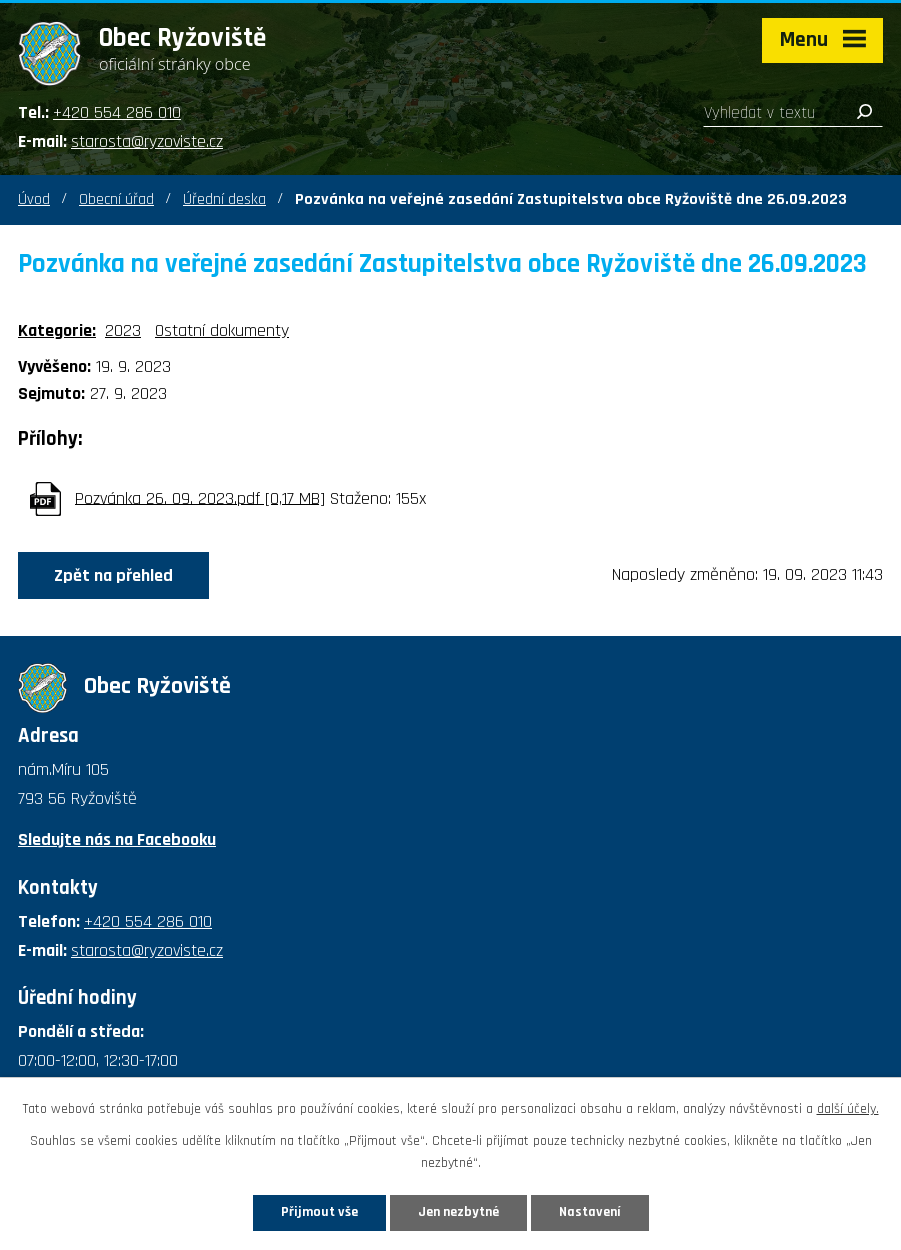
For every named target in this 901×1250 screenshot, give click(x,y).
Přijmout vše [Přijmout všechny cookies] (319, 1212)
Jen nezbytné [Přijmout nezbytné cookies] (458, 1212)
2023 (123, 330)
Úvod (34, 199)
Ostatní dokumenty (222, 330)
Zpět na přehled (113, 575)
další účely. (848, 1109)
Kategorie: (57, 330)
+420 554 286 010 (117, 112)
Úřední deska (224, 199)
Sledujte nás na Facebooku (117, 839)
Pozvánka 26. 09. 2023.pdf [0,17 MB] (200, 497)
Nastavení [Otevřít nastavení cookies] (590, 1212)
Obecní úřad (116, 199)
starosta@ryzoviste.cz (147, 141)
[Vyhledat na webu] (793, 113)
